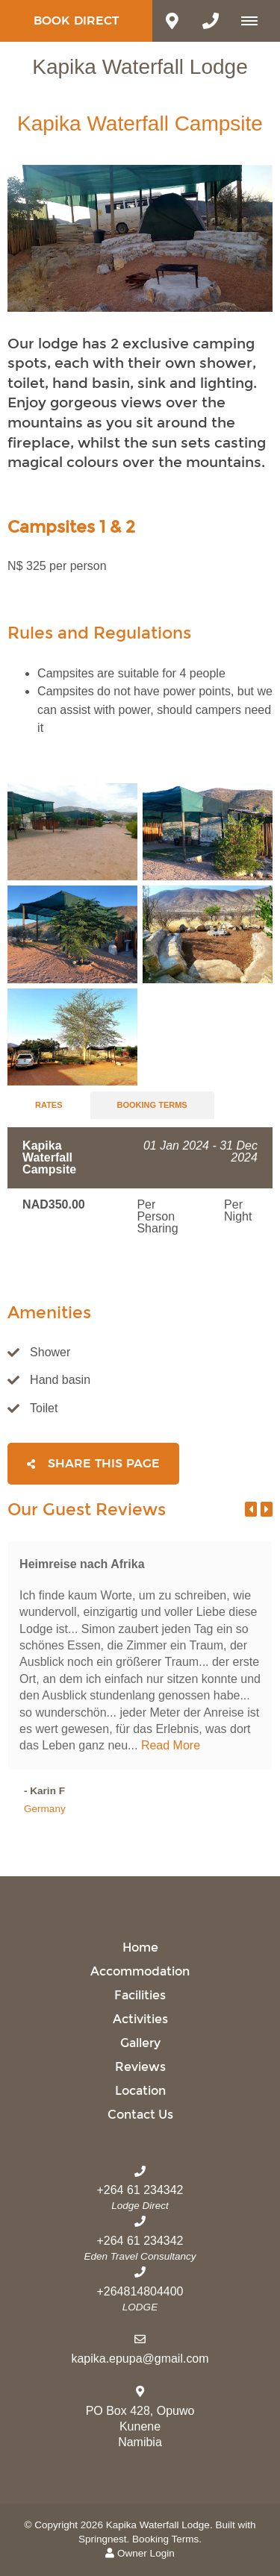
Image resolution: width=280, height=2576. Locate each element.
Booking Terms (152, 1104)
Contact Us (140, 2115)
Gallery (140, 2043)
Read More (170, 1745)
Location (140, 2091)
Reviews (140, 2067)
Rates (48, 1104)
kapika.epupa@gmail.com (139, 2358)
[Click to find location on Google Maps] (171, 21)
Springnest (102, 2539)
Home (140, 1947)
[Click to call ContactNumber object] (210, 21)
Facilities (140, 1995)
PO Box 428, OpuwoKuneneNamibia (140, 2426)
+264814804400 (139, 2291)
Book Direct (76, 21)
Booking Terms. (167, 2539)
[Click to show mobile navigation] (255, 21)
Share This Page (93, 1464)
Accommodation (140, 1971)
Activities (140, 2019)
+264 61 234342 (139, 2190)
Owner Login (139, 2553)
